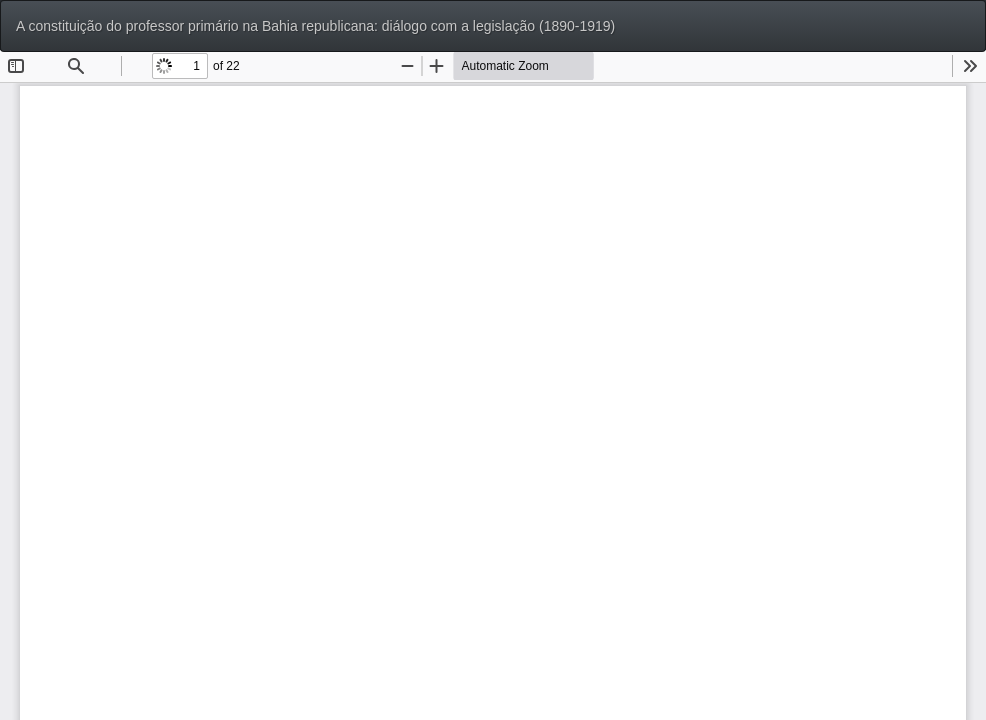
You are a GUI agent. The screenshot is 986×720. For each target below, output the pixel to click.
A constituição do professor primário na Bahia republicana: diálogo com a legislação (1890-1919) (315, 26)
